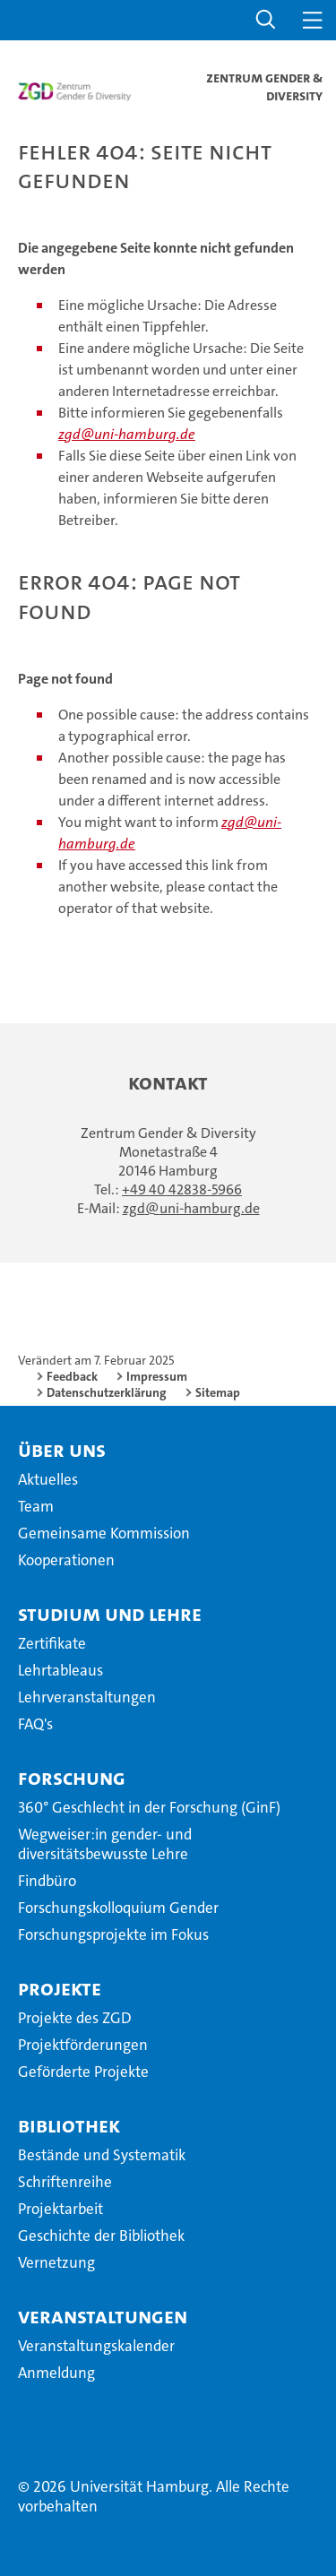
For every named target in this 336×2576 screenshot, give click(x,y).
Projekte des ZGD (75, 2018)
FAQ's (35, 1724)
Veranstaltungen (102, 2316)
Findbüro (47, 1881)
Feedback (72, 1376)
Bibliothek (69, 2125)
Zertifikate (52, 1643)
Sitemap (217, 1392)
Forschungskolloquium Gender (118, 1907)
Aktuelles (48, 1479)
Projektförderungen (83, 2045)
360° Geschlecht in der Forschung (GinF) (149, 1807)
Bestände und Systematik (101, 2155)
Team (36, 1506)
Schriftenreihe (65, 2182)
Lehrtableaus (60, 1670)
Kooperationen (66, 1560)
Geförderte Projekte (83, 2071)
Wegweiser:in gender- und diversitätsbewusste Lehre (105, 1844)
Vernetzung (56, 2262)
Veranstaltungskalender (96, 2346)
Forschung (71, 1777)
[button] (266, 20)
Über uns (62, 1449)
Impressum (156, 1376)
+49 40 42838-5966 (182, 1189)
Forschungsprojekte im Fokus (113, 1934)
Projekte (59, 1988)
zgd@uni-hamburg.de (126, 434)
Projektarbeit (60, 2208)
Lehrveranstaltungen (87, 1697)
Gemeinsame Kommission (104, 1533)
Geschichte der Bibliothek (101, 2235)
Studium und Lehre (110, 1613)
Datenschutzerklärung (107, 1392)
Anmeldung (56, 2372)
